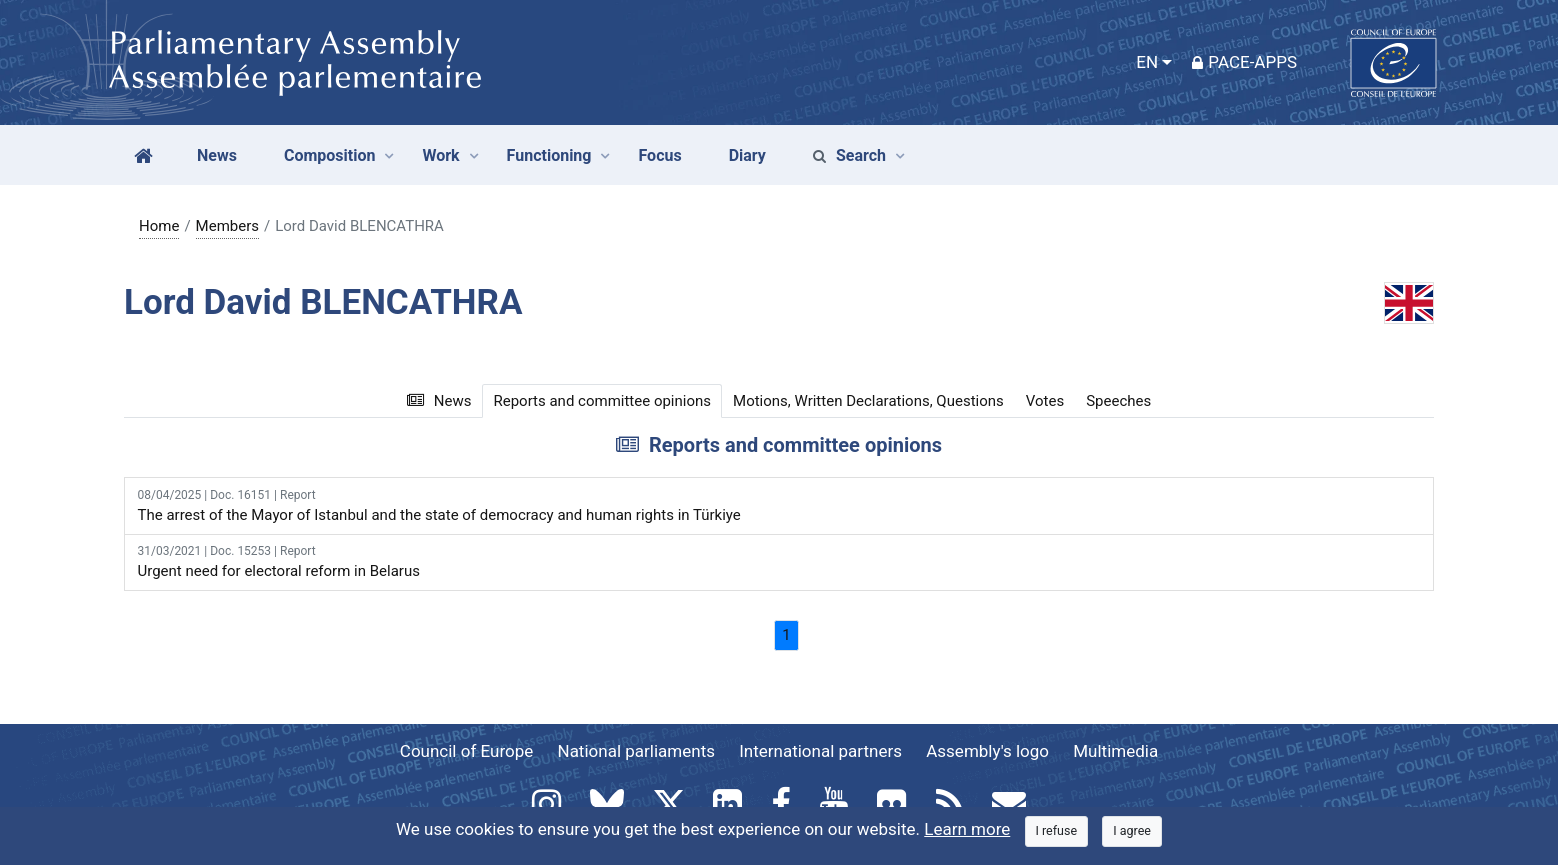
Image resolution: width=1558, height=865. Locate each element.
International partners (820, 751)
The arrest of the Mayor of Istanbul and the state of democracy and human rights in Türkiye (779, 505)
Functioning (549, 155)
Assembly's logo (987, 751)
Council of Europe (466, 751)
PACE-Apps (1244, 62)
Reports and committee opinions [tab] (602, 401)
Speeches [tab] (1118, 401)
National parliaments (636, 751)
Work (440, 155)
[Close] (1057, 831)
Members (227, 226)
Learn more (967, 829)
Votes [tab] (1045, 401)
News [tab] (439, 401)
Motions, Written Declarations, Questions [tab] (868, 401)
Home (159, 226)
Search (849, 155)
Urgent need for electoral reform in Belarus (779, 561)
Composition (330, 155)
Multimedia (1115, 751)
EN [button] (1147, 62)
